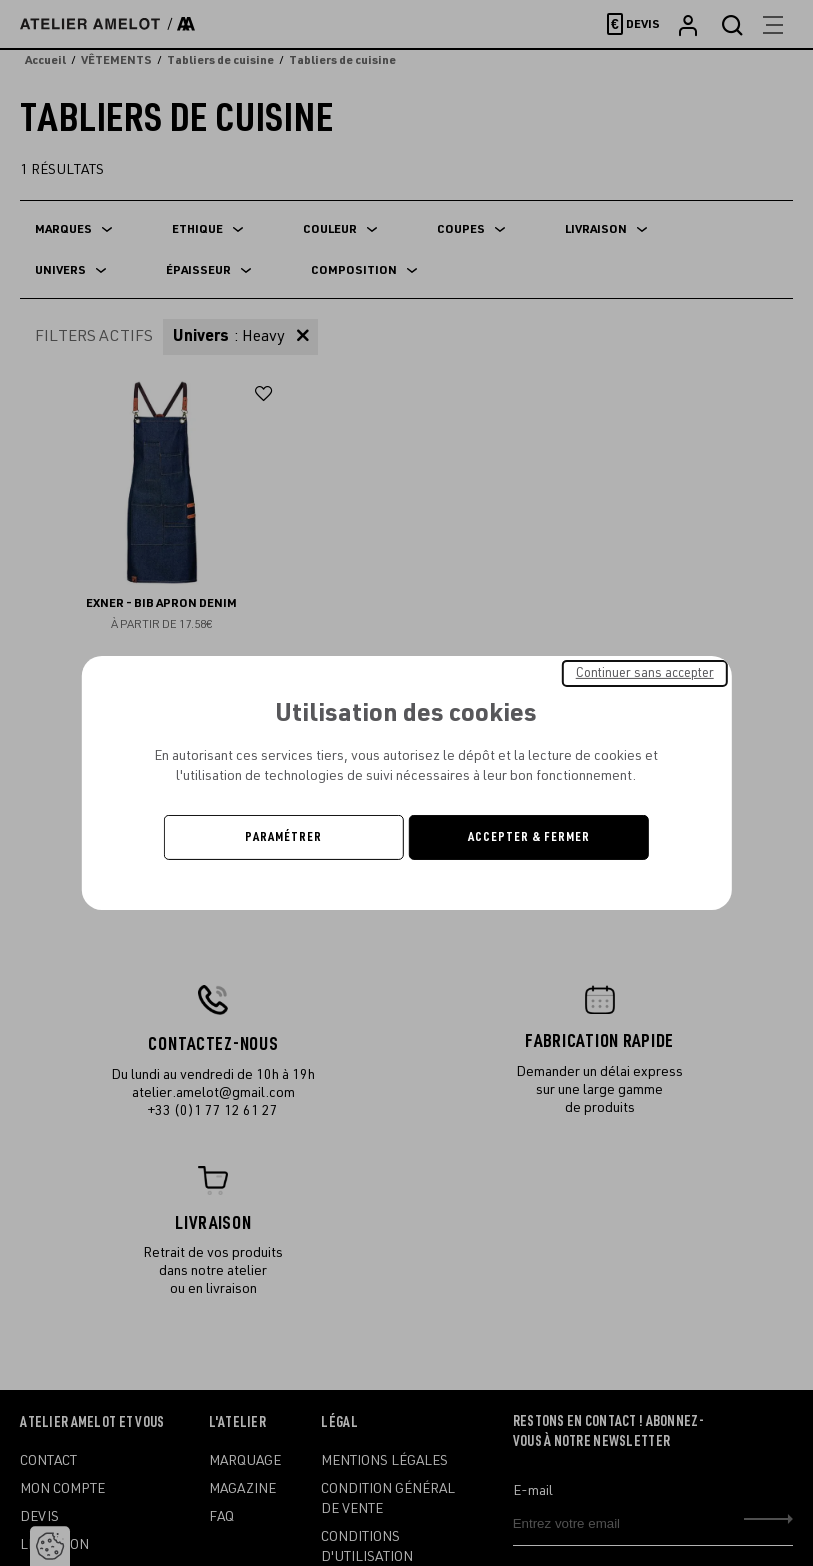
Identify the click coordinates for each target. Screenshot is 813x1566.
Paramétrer (283, 837)
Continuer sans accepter (645, 673)
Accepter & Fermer (529, 837)
